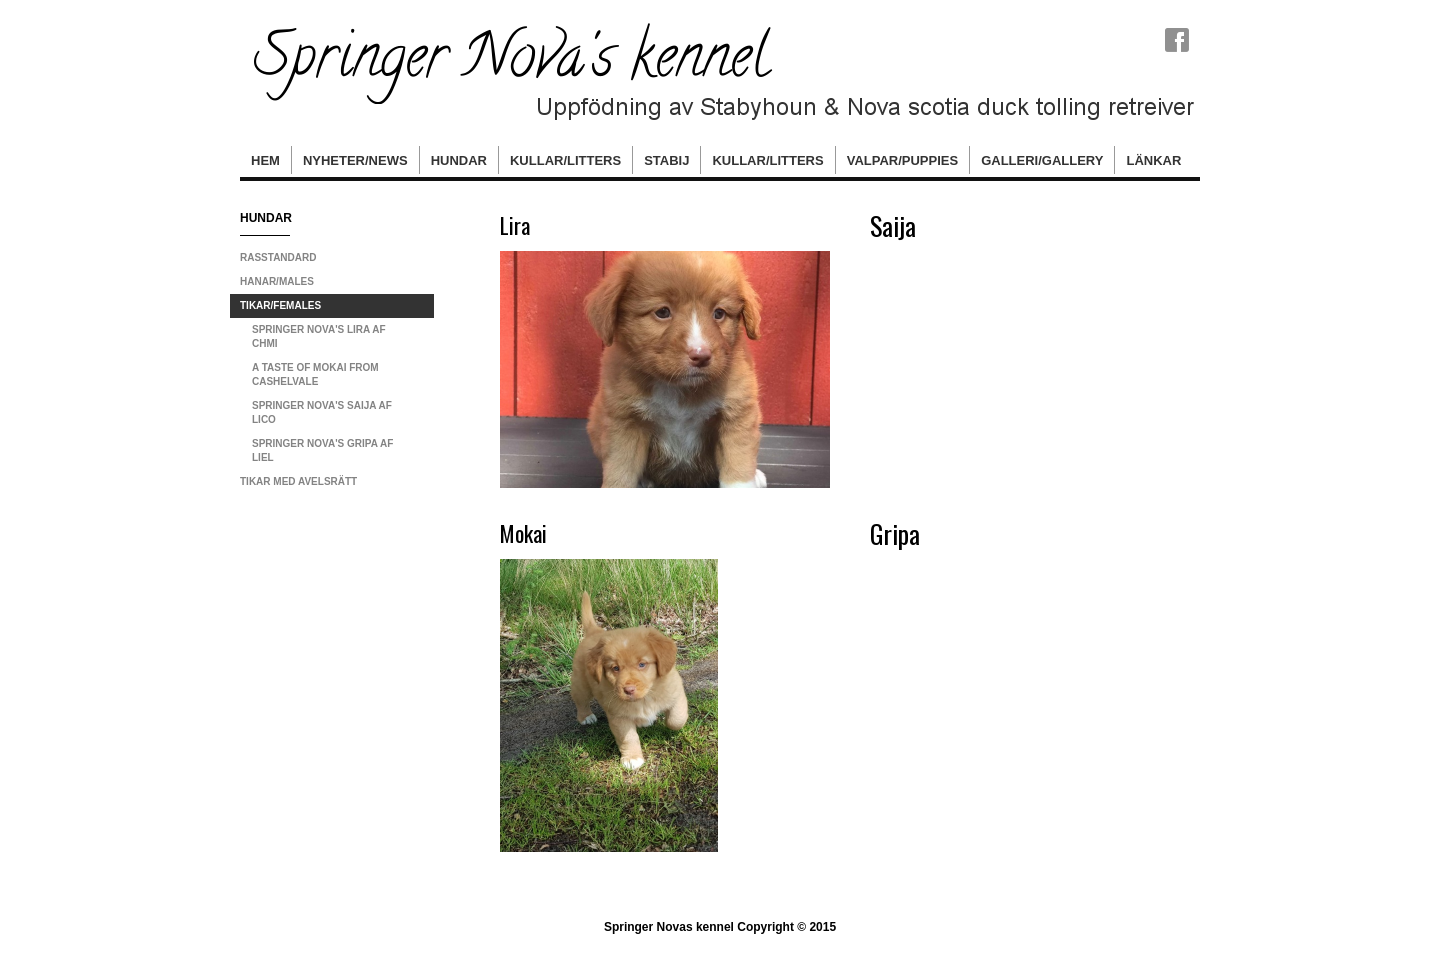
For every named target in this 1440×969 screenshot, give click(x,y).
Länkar (1153, 160)
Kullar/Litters (565, 160)
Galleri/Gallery (1042, 160)
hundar (459, 160)
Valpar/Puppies (902, 160)
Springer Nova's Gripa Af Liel (322, 450)
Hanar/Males (277, 281)
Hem (265, 160)
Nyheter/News (355, 160)
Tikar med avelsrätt (298, 481)
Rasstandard (278, 257)
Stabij (666, 160)
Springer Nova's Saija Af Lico (322, 412)
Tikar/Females (280, 305)
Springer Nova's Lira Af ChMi (319, 336)
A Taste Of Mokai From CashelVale (315, 374)
